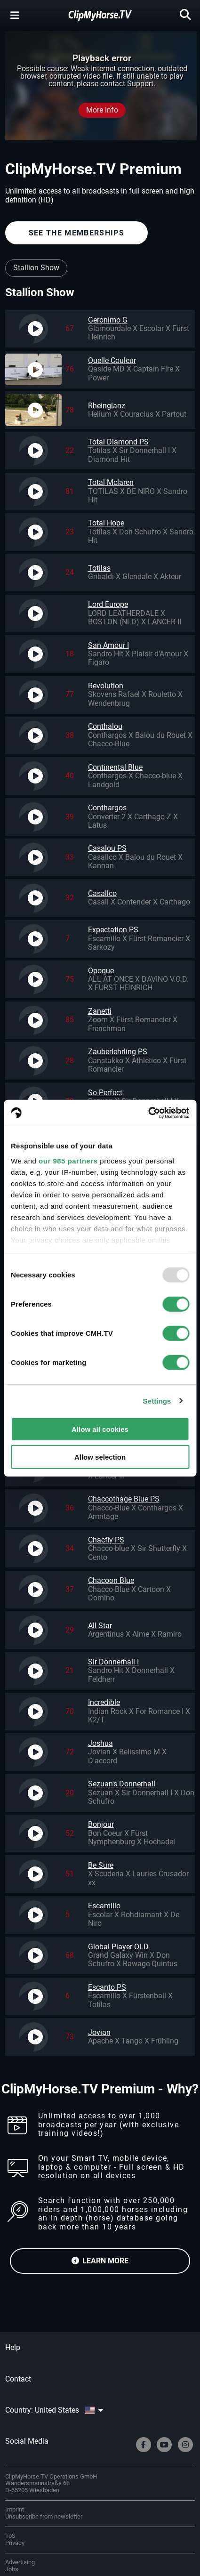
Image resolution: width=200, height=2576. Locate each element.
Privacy (14, 2542)
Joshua (100, 1743)
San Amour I (108, 645)
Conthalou (105, 726)
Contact (18, 2378)
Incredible (104, 1702)
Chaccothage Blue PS (124, 1498)
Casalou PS (107, 848)
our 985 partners (68, 1160)
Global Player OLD (118, 1946)
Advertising (20, 2562)
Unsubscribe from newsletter (43, 2516)
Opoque (101, 970)
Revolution (105, 685)
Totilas (99, 568)
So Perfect (105, 1092)
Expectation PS (113, 929)
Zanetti (100, 1011)
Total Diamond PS (118, 441)
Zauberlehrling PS (117, 1051)
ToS (10, 2535)
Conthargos (107, 807)
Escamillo (104, 1905)
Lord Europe (108, 604)
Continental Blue (115, 767)
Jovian (99, 2032)
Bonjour (101, 1824)
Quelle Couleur (112, 360)
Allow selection (100, 1457)
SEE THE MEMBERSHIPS (76, 232)
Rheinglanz (106, 405)
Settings (157, 1401)
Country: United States (54, 2410)
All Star (100, 1625)
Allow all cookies (100, 1429)
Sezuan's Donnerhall (121, 1783)
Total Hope (106, 522)
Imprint (14, 2509)
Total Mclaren (111, 482)
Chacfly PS (106, 1539)
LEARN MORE (100, 2260)
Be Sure (100, 1865)
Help (12, 2347)
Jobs (11, 2569)
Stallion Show (36, 267)
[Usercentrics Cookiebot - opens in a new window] (148, 1112)
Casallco (102, 893)
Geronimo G (108, 319)
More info (102, 109)
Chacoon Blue (111, 1580)
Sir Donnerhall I (113, 1661)
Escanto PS (107, 1987)
